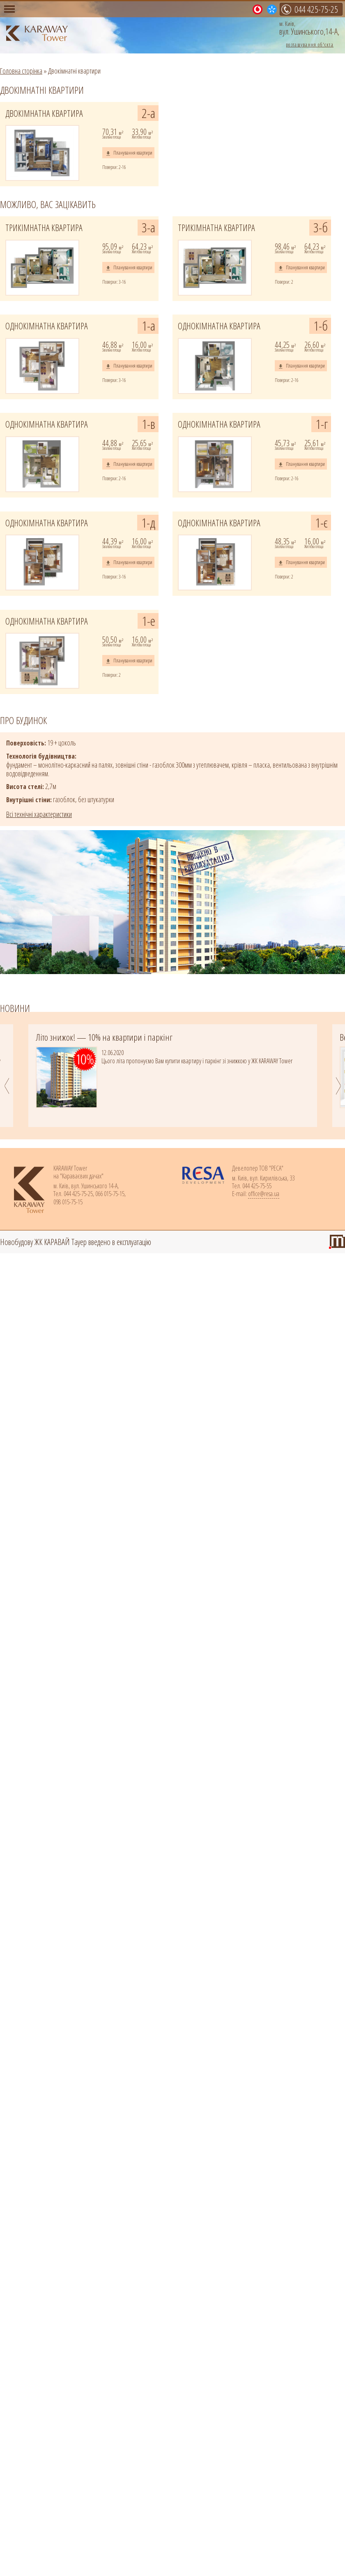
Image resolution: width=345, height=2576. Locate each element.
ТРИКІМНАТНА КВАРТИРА (44, 228)
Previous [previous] (4, 1086)
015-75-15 (261, 10)
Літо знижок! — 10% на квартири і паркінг (104, 1037)
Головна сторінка (21, 71)
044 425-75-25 (316, 9)
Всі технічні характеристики (39, 814)
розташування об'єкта (310, 44)
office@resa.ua (263, 1193)
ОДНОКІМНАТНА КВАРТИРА (46, 326)
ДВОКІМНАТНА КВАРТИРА (44, 113)
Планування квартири (132, 152)
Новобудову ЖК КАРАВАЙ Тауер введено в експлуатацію (75, 1241)
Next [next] (340, 1086)
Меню (9, 9)
